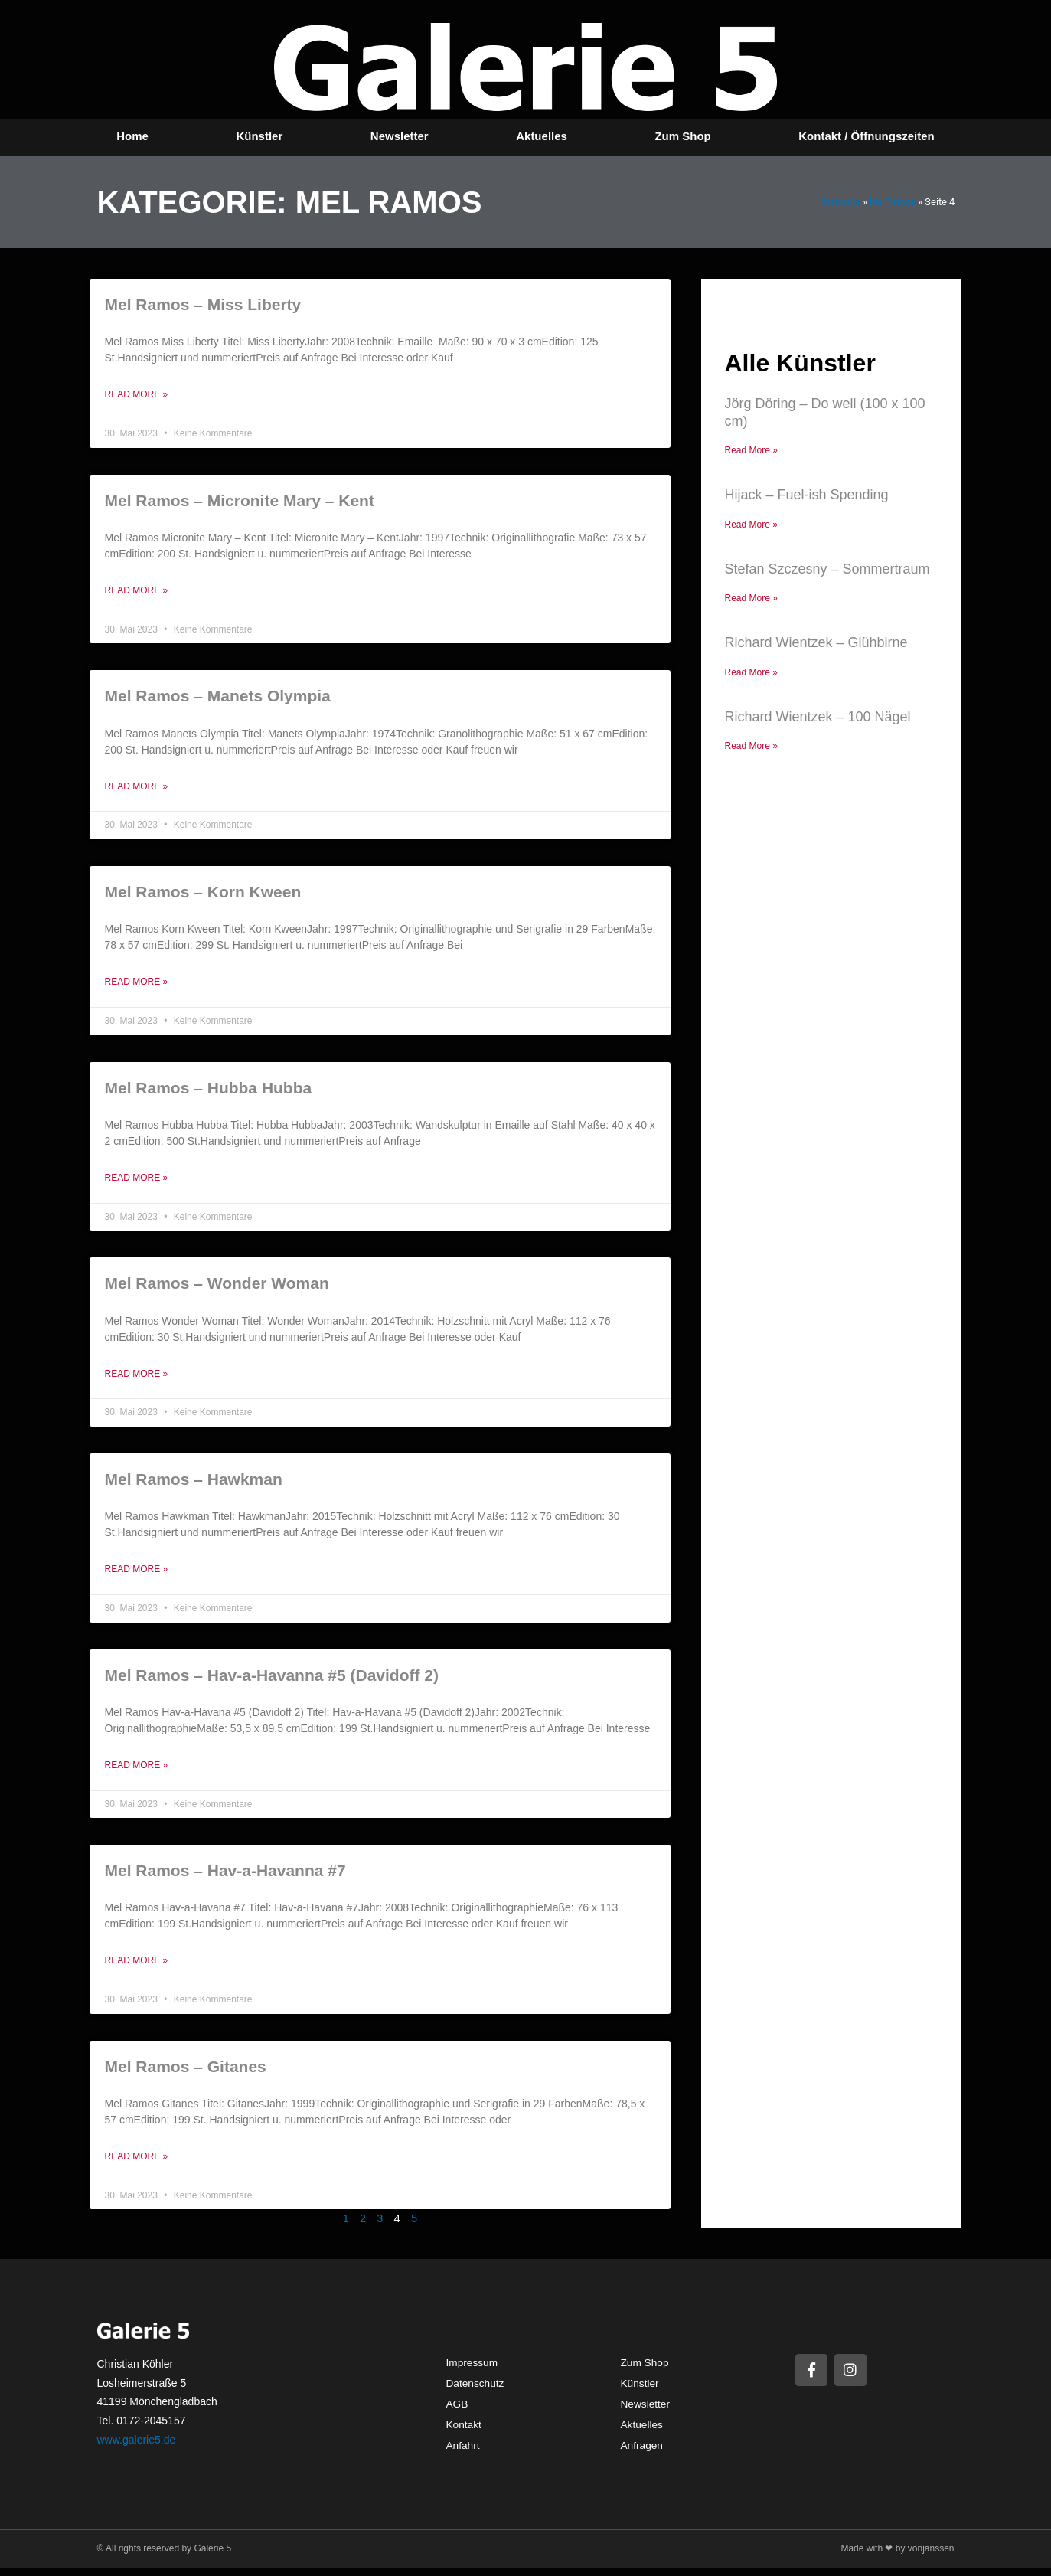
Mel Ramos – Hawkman (193, 1483)
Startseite (836, 202)
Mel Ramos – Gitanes (185, 2073)
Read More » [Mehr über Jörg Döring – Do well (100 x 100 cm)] (750, 450)
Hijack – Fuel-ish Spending (806, 495)
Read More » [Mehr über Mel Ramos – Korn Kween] (136, 984)
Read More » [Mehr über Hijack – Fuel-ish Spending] (750, 525)
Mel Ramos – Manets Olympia (218, 697)
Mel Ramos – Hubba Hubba (208, 1091)
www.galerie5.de (136, 2447)
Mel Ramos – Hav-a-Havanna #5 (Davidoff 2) (272, 1680)
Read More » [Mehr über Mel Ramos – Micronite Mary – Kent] (136, 592)
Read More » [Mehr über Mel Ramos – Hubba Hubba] (136, 1181)
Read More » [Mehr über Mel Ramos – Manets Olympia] (136, 788)
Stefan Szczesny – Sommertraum (826, 569)
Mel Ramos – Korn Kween (203, 894)
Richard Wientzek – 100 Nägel (817, 719)
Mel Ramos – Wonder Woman (217, 1287)
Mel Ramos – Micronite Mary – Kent (239, 501)
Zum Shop (682, 135)
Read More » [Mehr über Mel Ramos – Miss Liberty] (136, 395)
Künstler (259, 135)
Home (132, 135)
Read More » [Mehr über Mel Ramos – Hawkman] (136, 1574)
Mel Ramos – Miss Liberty (203, 304)
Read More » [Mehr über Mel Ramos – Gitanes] (136, 2164)
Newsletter (399, 135)
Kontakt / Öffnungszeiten (866, 135)
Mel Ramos (891, 202)
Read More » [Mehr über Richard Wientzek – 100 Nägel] (750, 748)
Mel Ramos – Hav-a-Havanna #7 (225, 1876)
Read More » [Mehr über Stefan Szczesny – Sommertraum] (750, 599)
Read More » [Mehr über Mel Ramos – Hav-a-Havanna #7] (136, 1967)
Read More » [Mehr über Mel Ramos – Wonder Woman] (136, 1378)
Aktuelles (541, 135)
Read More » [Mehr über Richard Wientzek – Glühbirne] (750, 674)
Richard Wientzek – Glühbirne (815, 644)
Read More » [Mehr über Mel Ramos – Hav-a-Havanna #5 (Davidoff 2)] (136, 1771)
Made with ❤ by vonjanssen (897, 2556)
